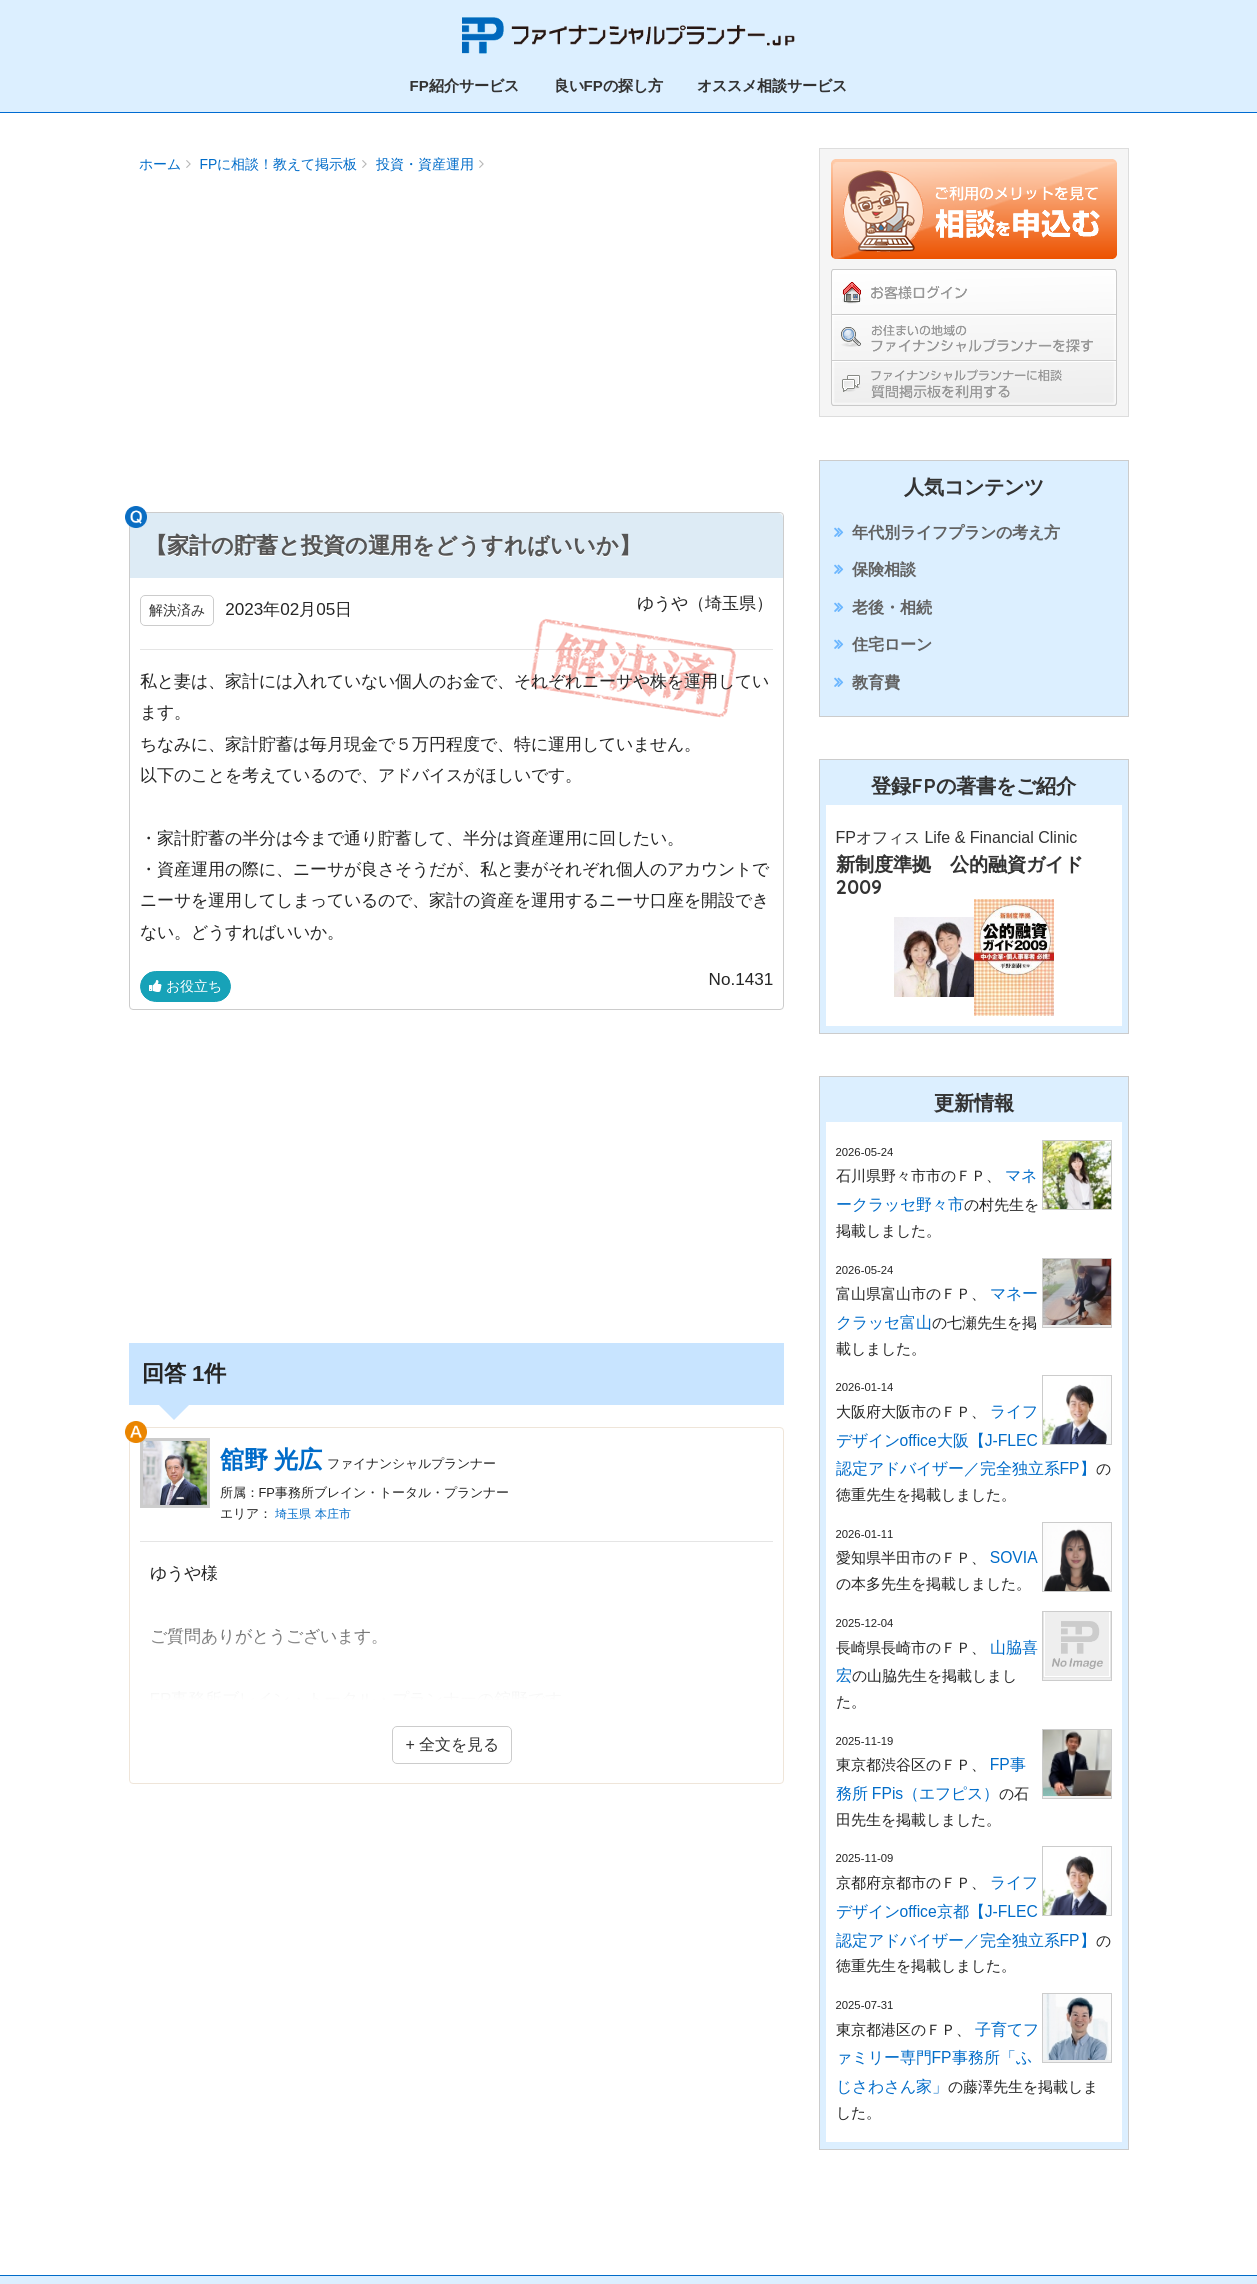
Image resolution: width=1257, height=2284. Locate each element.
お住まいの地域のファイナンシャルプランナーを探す (974, 332)
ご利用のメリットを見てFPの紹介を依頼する (974, 204)
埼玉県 (294, 1494)
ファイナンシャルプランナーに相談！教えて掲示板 (974, 377)
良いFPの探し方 (608, 80)
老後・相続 (892, 624)
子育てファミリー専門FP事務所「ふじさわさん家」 (935, 2009)
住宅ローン (892, 672)
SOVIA (1013, 1562)
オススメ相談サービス (772, 80)
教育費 (877, 719)
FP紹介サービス (464, 80)
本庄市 (337, 1494)
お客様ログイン (974, 287)
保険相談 (885, 576)
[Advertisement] (457, 346)
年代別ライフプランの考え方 (952, 529)
